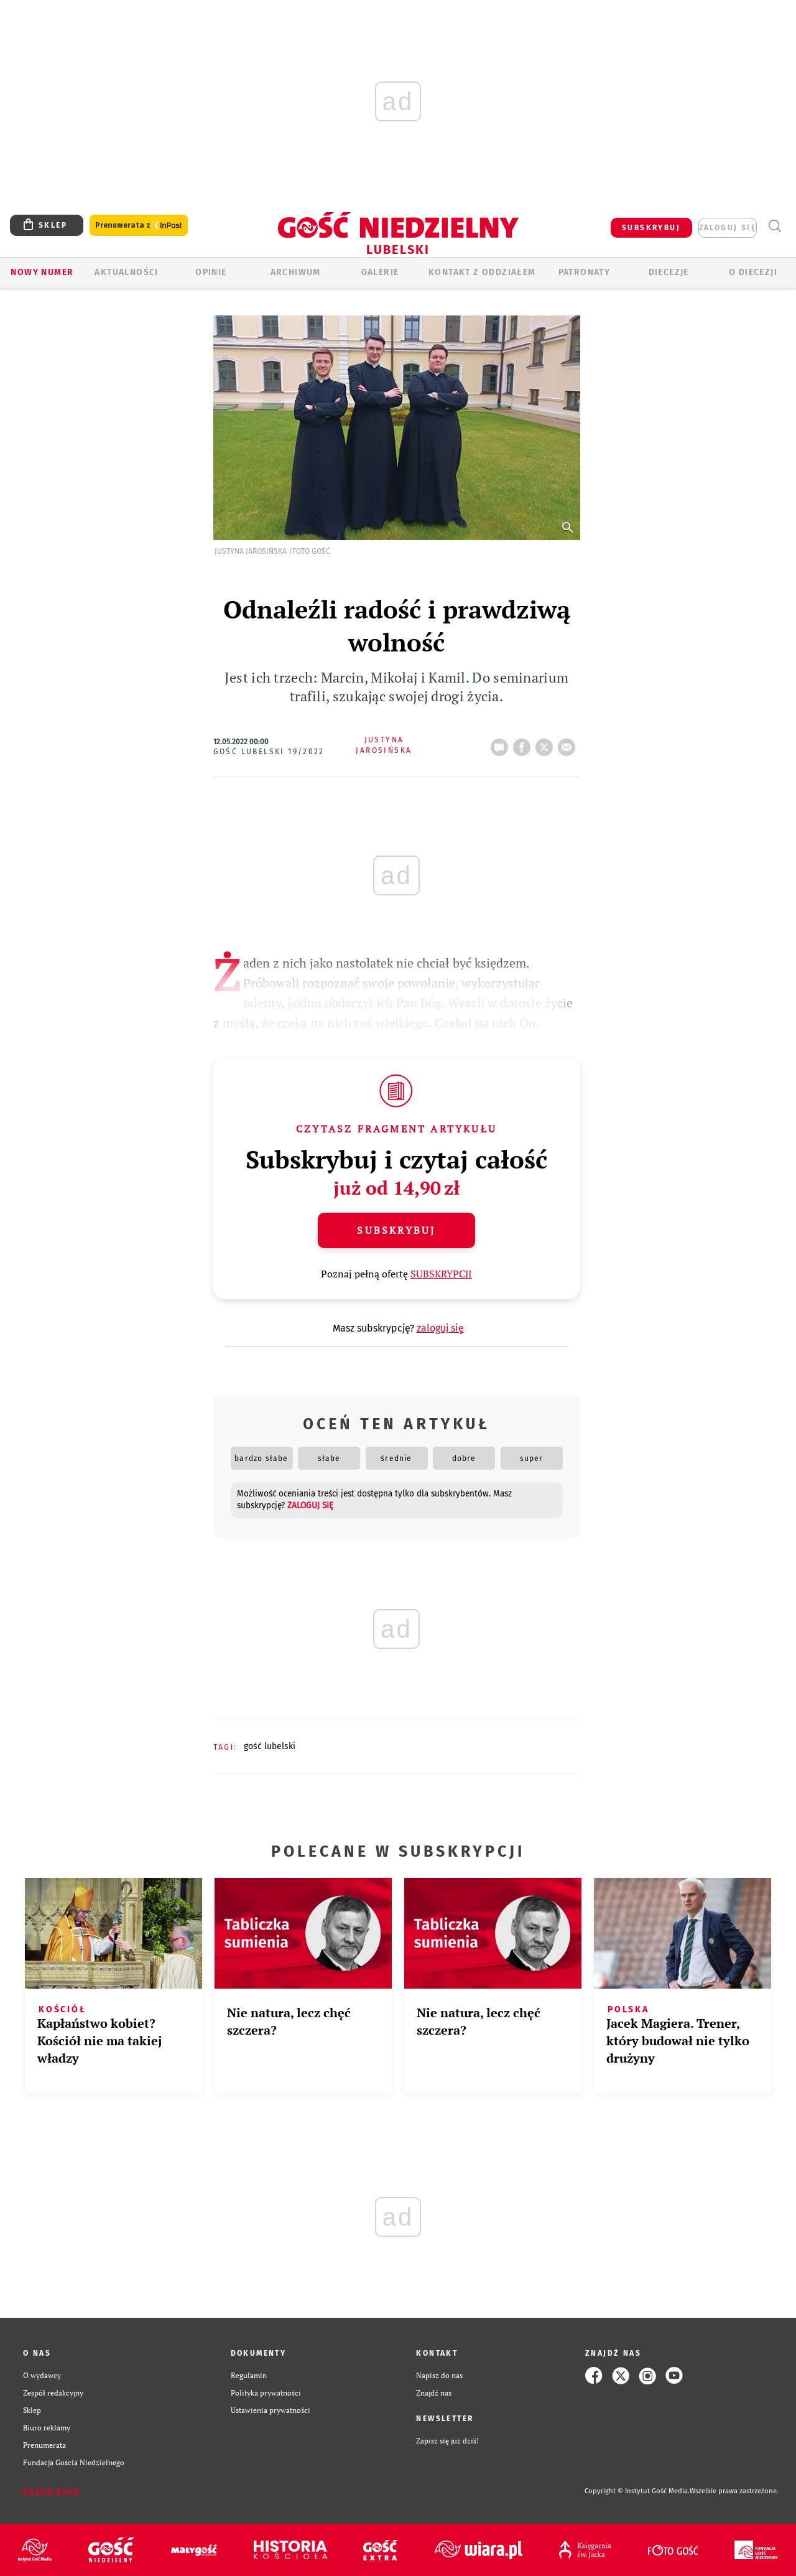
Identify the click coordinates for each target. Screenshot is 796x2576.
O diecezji (753, 272)
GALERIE (380, 272)
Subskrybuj (396, 1230)
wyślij (569, 743)
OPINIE (210, 272)
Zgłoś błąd (51, 2491)
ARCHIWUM (296, 272)
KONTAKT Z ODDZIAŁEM (482, 272)
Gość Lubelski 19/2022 (269, 751)
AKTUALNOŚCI (126, 272)
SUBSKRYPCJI (441, 1274)
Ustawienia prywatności (270, 2410)
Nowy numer (42, 272)
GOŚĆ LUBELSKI (269, 1746)
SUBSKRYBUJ (651, 227)
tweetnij (546, 743)
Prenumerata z (138, 225)
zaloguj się (727, 227)
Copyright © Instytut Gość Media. (637, 2491)
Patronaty (584, 272)
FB (524, 743)
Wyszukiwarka (774, 226)
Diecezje (669, 272)
